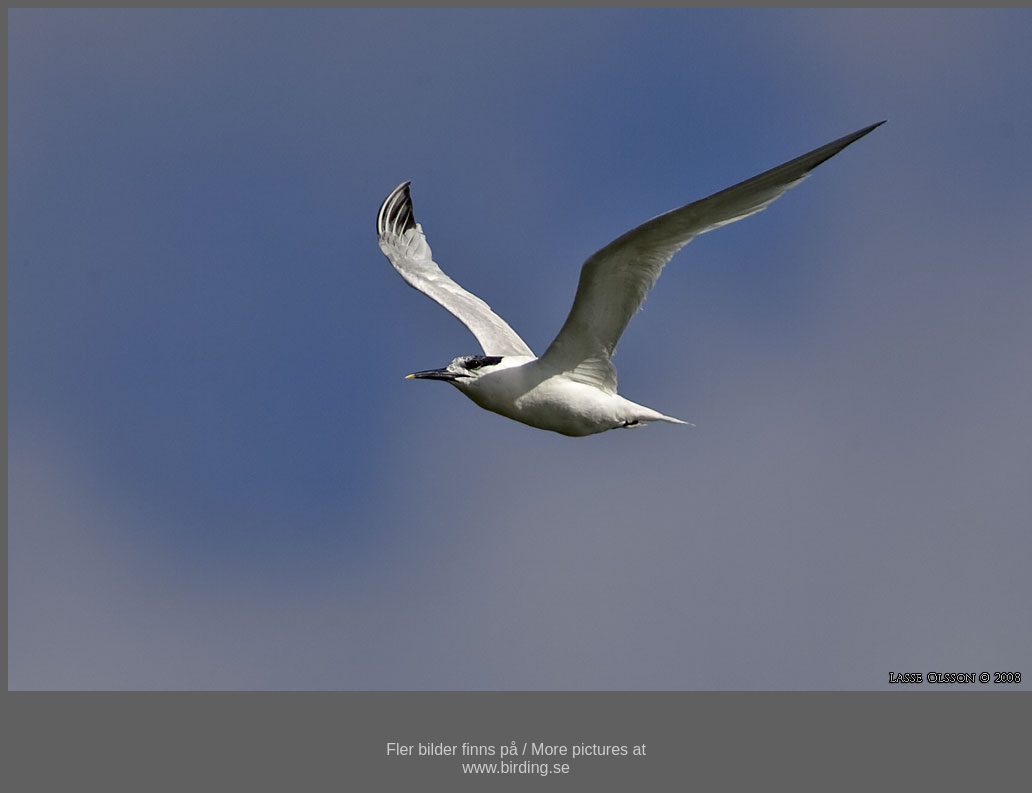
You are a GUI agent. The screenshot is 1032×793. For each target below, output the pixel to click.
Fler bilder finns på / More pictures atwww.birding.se (516, 758)
